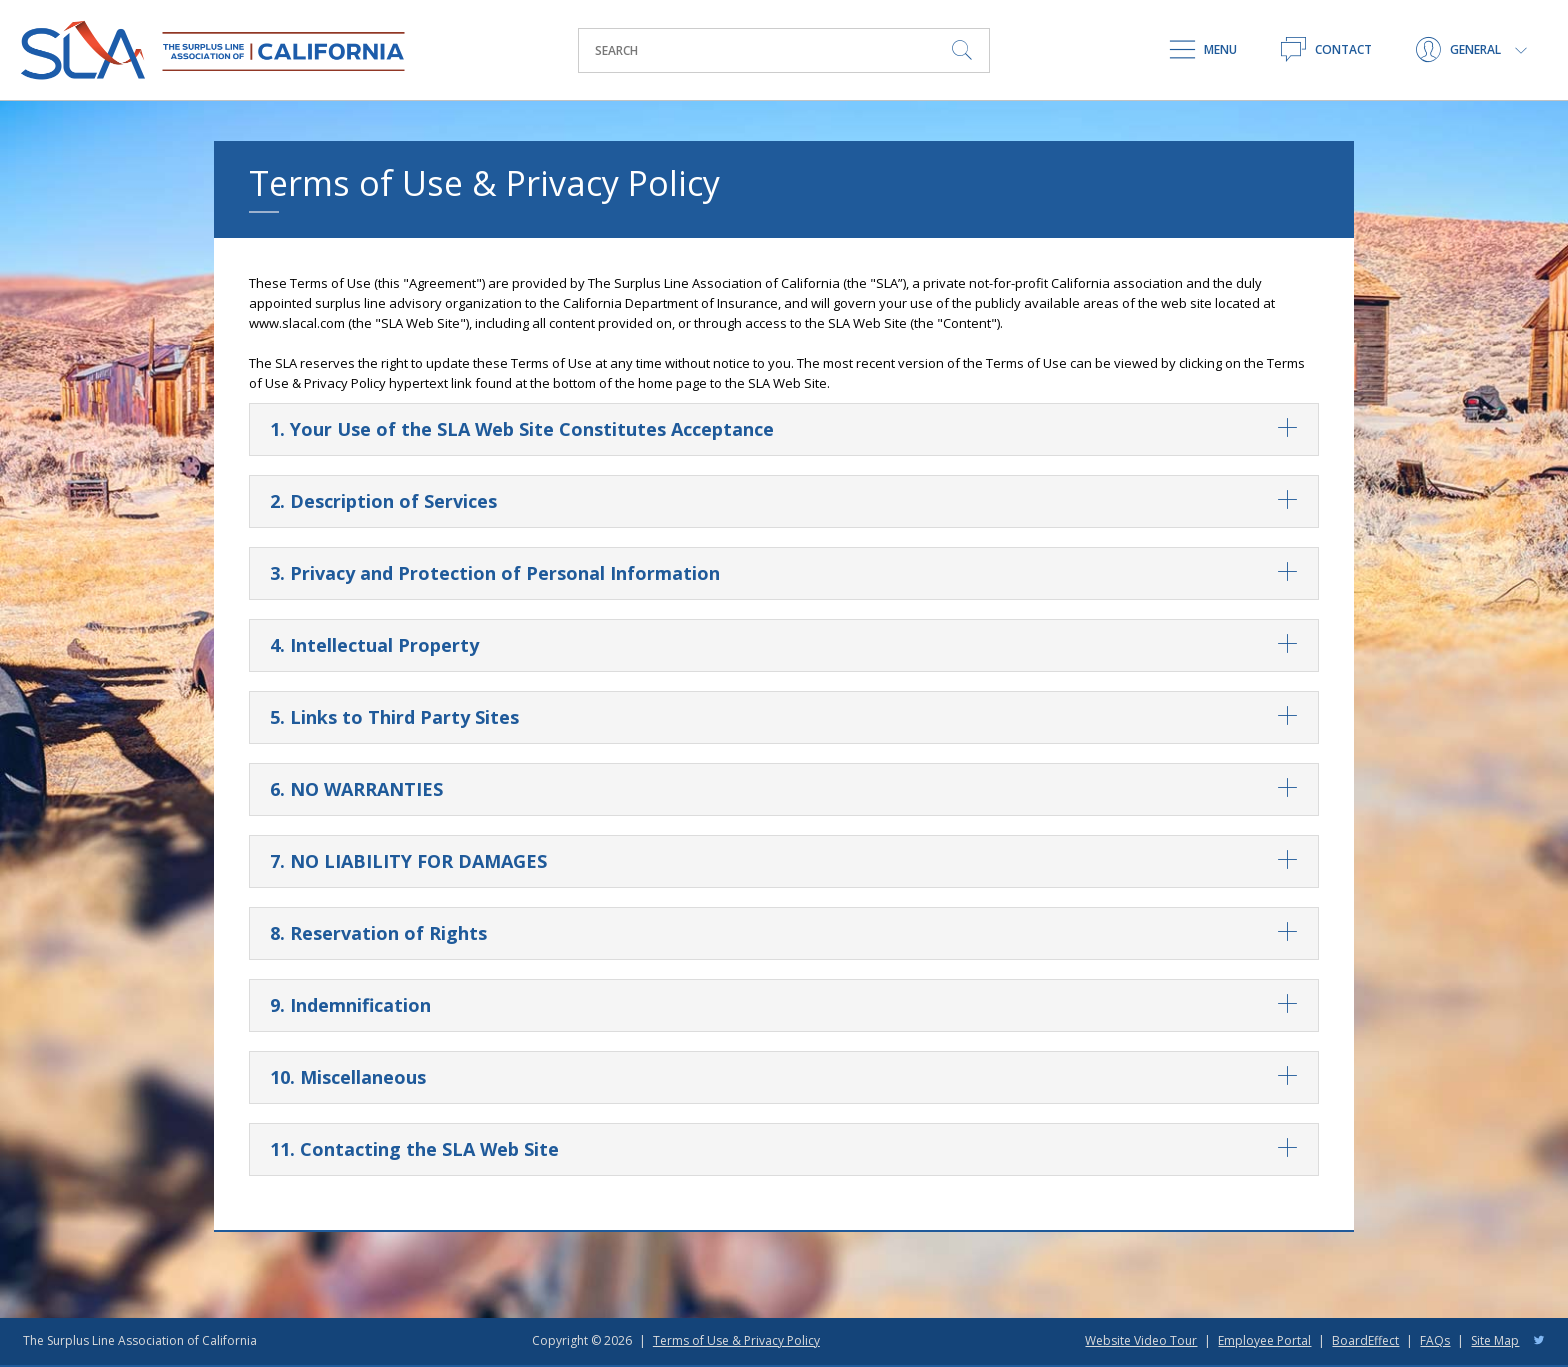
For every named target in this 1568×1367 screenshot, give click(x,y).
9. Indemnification (784, 1005)
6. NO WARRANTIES (784, 789)
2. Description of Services (784, 501)
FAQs (1435, 1340)
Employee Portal (1264, 1340)
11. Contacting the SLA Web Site (784, 1149)
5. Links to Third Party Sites (784, 717)
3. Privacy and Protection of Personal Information (784, 573)
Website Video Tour (1141, 1340)
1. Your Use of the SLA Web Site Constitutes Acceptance (784, 429)
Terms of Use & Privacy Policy (736, 1340)
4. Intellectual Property (784, 645)
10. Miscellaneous (784, 1077)
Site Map (1495, 1340)
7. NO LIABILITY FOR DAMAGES (784, 861)
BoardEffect (1365, 1340)
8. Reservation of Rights (784, 933)
